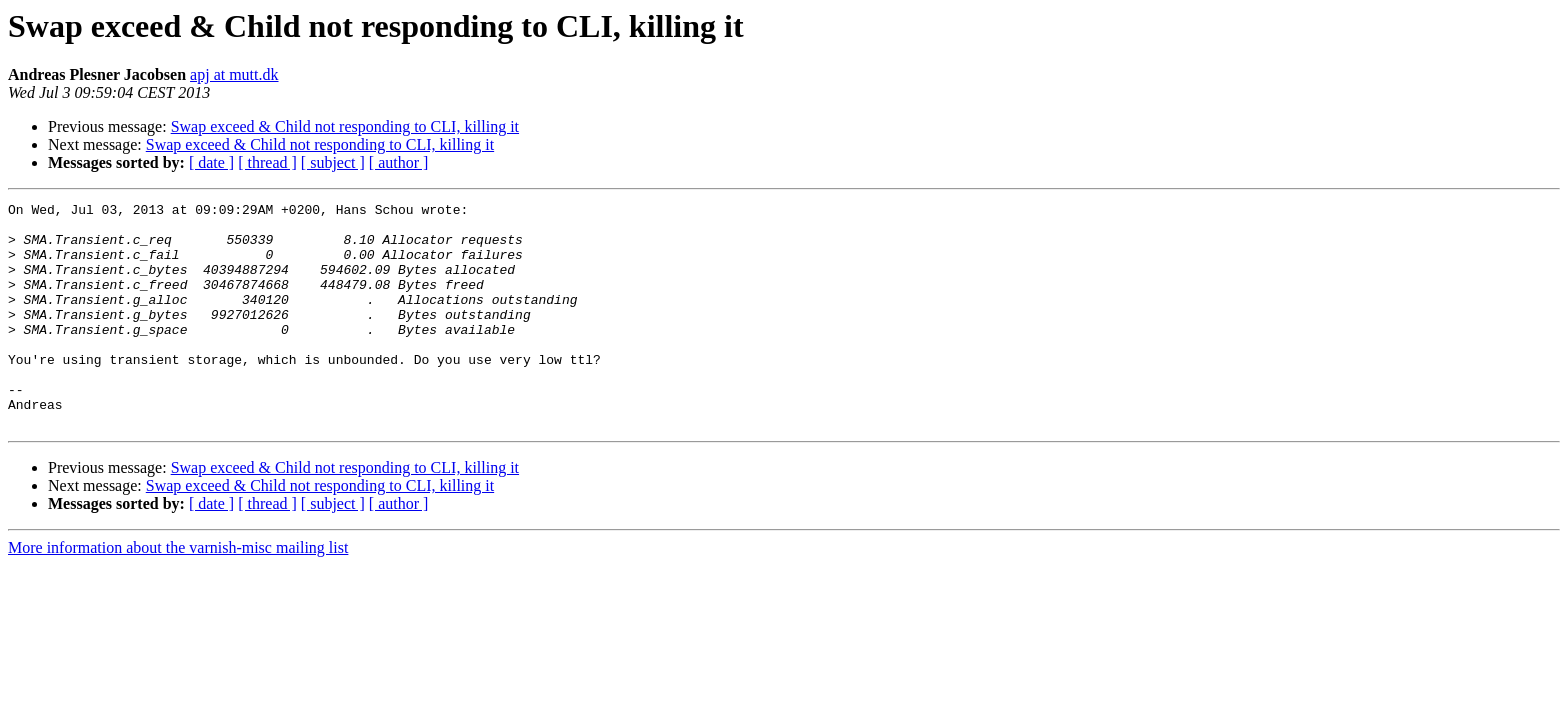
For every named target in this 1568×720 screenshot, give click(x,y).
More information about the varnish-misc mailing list (178, 592)
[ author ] (399, 162)
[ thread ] (267, 162)
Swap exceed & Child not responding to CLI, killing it (345, 126)
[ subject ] (333, 162)
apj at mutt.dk (234, 74)
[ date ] (211, 162)
